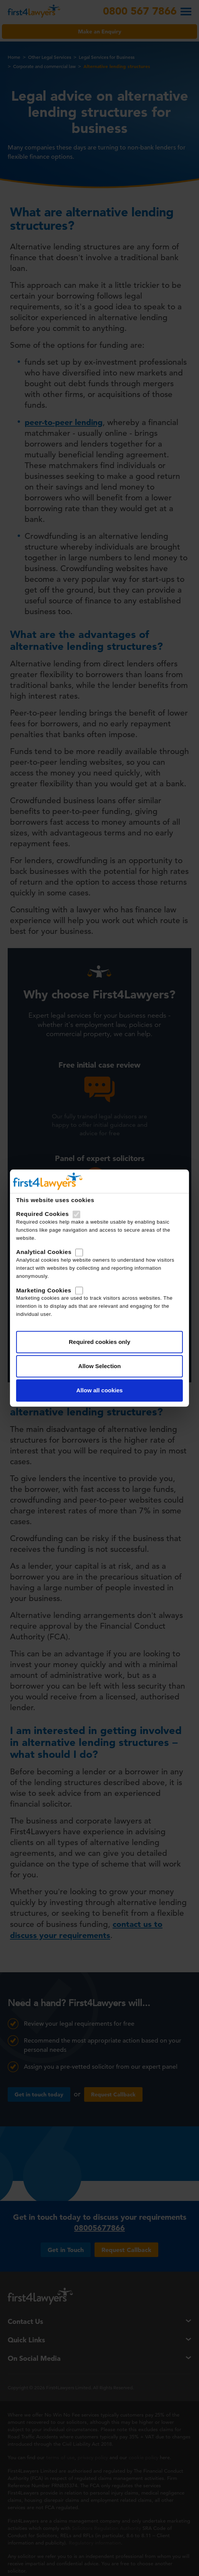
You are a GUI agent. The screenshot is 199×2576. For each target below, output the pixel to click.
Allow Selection (99, 1366)
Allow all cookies (99, 1390)
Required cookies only (99, 1342)
